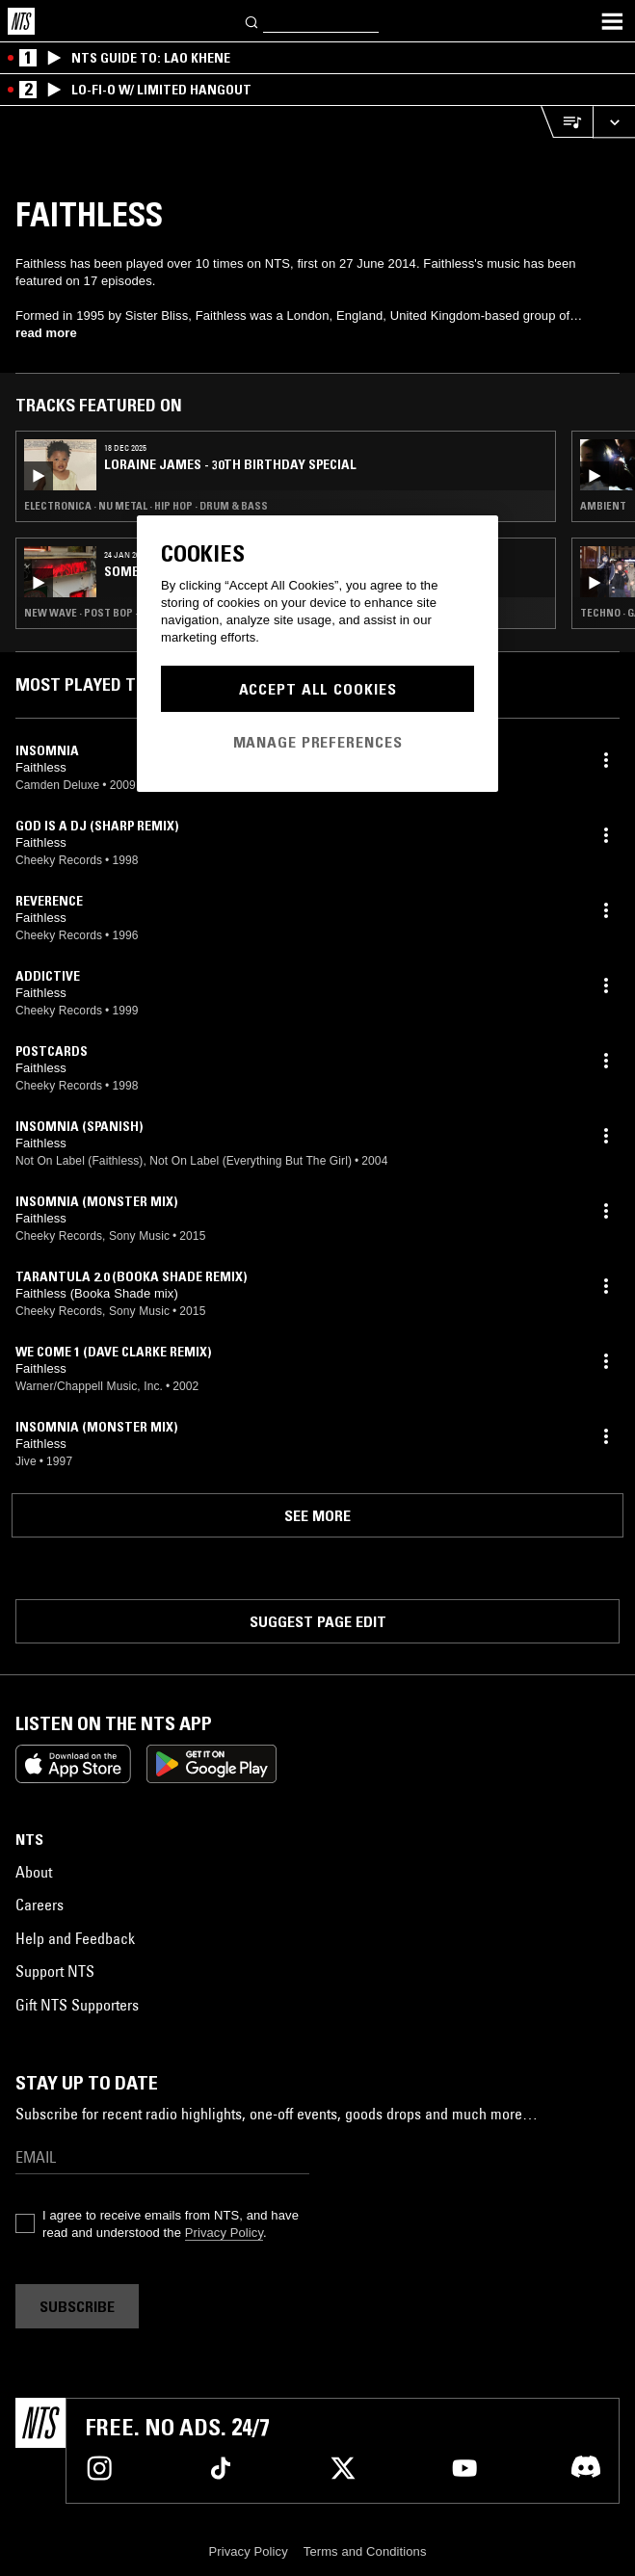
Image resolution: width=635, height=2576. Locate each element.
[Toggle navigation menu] (611, 21)
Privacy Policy (224, 2232)
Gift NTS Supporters (77, 2004)
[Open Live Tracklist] (567, 122)
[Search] (252, 21)
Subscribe (77, 2306)
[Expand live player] (614, 122)
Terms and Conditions (365, 2551)
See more (317, 1515)
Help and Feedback (75, 1938)
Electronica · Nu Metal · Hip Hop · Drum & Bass (146, 506)
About (33, 1871)
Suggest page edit (318, 1621)
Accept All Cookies (318, 688)
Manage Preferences (318, 741)
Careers (39, 1904)
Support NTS (54, 1971)
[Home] (21, 21)
